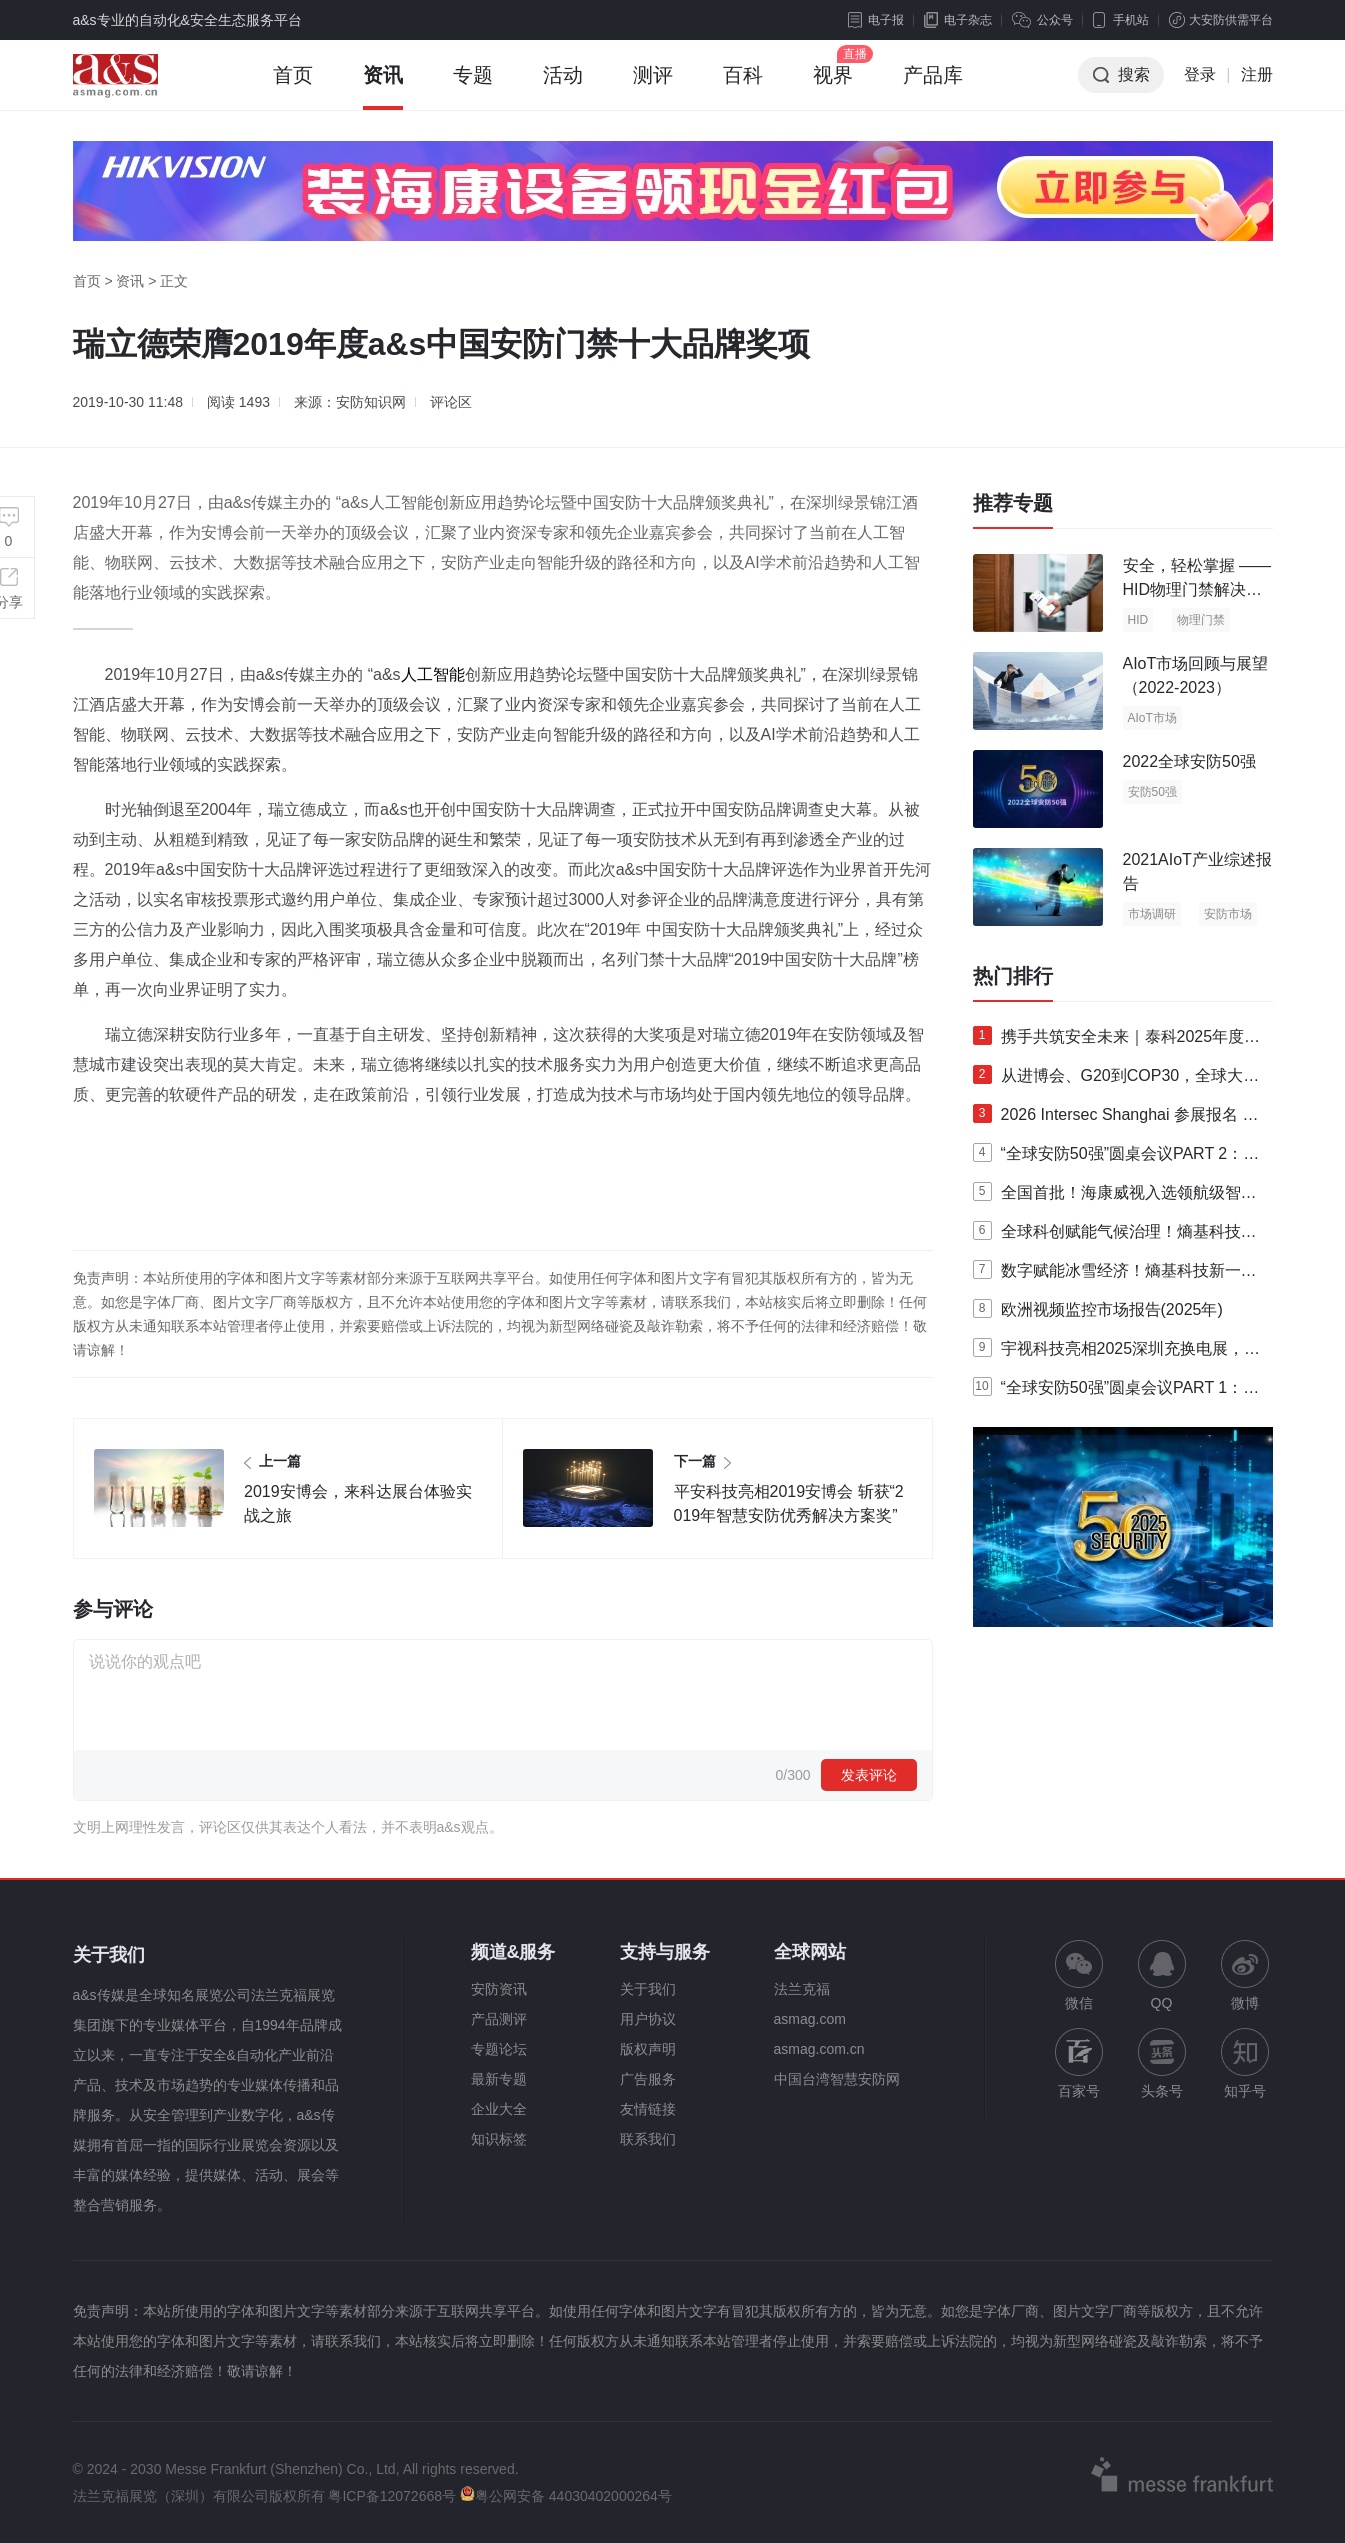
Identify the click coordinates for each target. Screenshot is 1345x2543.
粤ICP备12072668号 (392, 2496)
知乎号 (1245, 2063)
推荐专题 (1013, 503)
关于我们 (648, 1989)
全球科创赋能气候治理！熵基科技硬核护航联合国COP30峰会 (1115, 1236)
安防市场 (1228, 914)
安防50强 (1152, 792)
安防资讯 (499, 1989)
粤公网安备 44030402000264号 (566, 2496)
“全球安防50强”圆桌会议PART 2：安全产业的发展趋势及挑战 (1116, 1158)
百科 (743, 87)
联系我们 (648, 2139)
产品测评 (499, 2019)
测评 (653, 87)
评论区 (451, 402)
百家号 (1079, 2063)
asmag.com (810, 2019)
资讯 (383, 87)
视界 (833, 87)
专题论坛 (499, 2049)
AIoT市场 (1152, 718)
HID (1138, 620)
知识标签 (499, 2139)
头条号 (1162, 2063)
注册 (1257, 74)
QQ (1162, 1975)
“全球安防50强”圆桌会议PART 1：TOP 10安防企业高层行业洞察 (1113, 1392)
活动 (563, 87)
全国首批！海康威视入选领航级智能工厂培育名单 (1115, 1197)
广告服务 (648, 2079)
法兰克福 (802, 1989)
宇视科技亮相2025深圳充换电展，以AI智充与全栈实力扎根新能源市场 (1117, 1353)
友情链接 (648, 2109)
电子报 (876, 20)
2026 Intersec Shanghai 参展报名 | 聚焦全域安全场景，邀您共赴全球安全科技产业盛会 (1115, 1119)
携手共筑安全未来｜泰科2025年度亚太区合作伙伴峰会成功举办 (1117, 1041)
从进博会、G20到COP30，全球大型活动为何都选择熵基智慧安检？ (1116, 1080)
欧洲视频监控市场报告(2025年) (1098, 1308)
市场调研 (1152, 914)
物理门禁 (1201, 620)
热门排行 (1013, 976)
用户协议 (648, 2019)
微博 (1245, 1975)
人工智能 (433, 674)
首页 (293, 87)
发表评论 (869, 1775)
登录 (1200, 74)
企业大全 (499, 2109)
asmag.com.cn (819, 2049)
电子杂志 (958, 20)
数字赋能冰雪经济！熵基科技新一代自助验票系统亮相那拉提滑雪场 (1115, 1275)
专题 (473, 87)
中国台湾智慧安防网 (837, 2079)
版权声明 (648, 2049)
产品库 (933, 87)
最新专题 (499, 2079)
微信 (1079, 1975)
